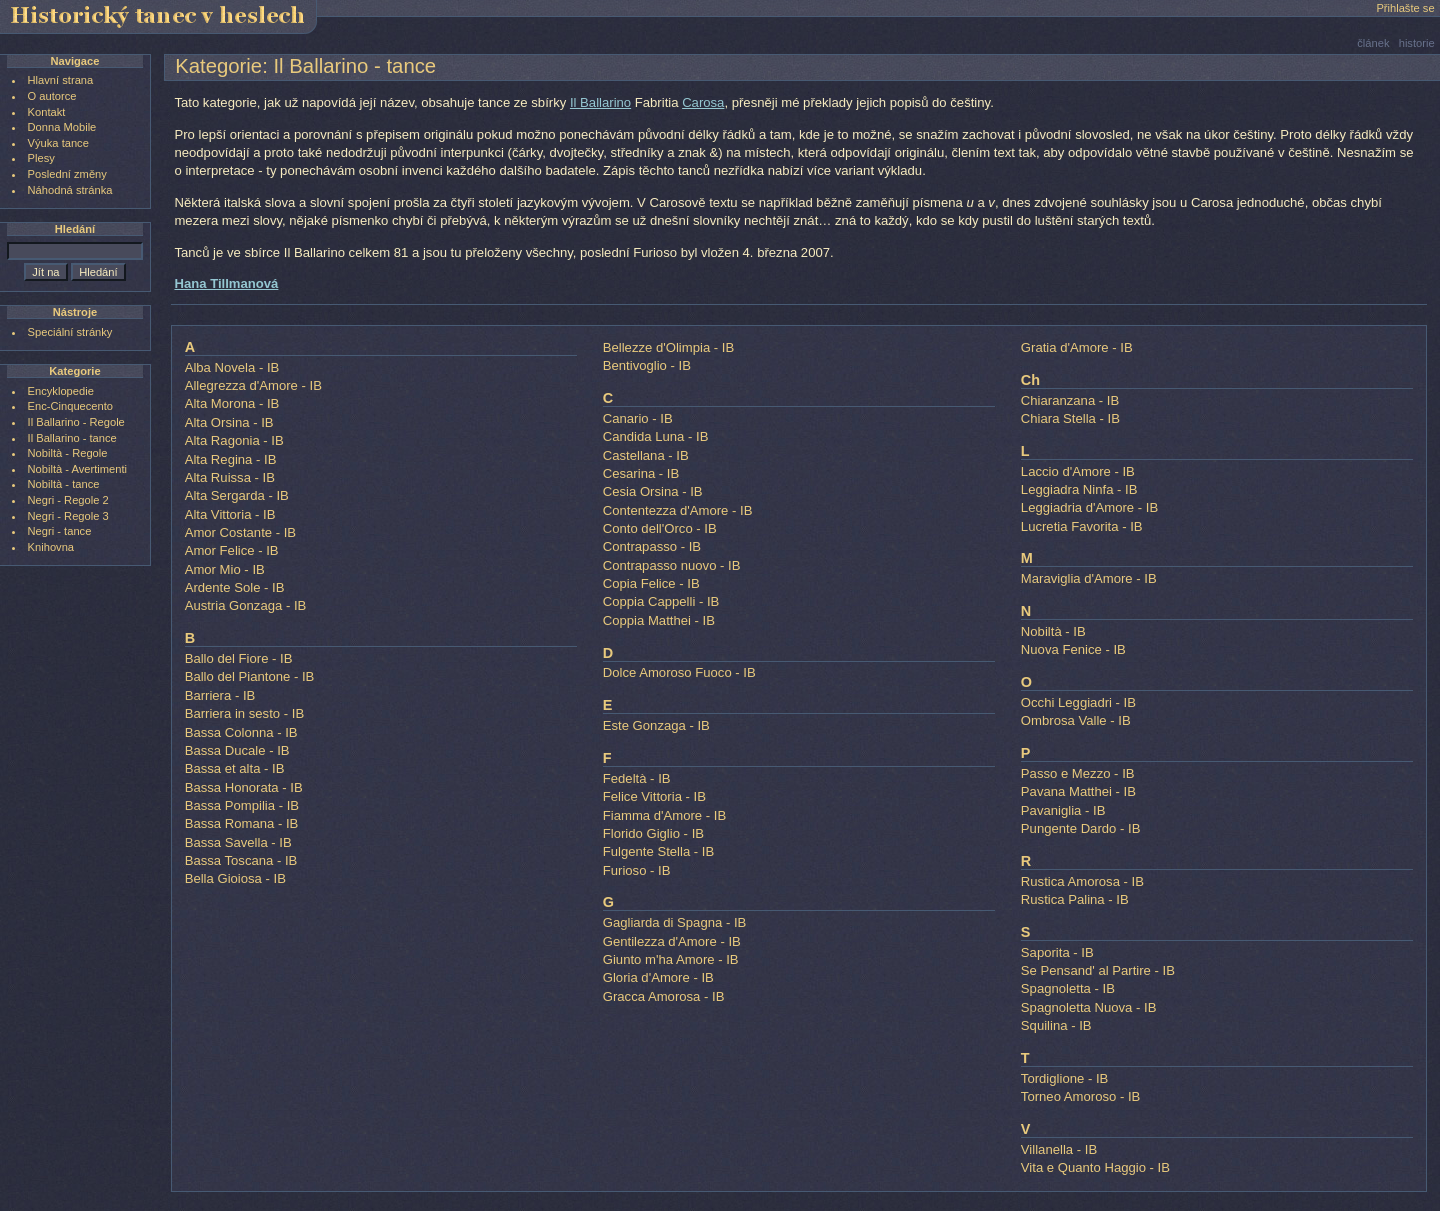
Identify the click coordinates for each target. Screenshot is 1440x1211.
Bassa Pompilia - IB (242, 805)
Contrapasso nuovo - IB (672, 565)
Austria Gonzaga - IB (246, 605)
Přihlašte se (1405, 8)
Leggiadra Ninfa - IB (1079, 489)
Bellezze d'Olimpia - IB (668, 347)
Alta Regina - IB (231, 459)
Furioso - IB (637, 870)
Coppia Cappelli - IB (661, 601)
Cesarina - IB (641, 473)
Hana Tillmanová (226, 283)
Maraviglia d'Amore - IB (1089, 578)
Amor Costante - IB (240, 532)
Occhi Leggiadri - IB (1078, 702)
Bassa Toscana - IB (241, 860)
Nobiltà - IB (1053, 631)
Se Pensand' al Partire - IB (1098, 970)
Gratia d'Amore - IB (1077, 347)
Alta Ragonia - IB (234, 440)
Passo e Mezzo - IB (1078, 773)
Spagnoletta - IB (1068, 988)
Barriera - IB (220, 695)
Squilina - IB (1056, 1025)
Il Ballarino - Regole (76, 422)
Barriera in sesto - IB (244, 713)
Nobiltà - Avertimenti (77, 469)
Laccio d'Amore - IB (1078, 471)
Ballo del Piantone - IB (250, 676)
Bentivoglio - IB (647, 365)
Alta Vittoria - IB (230, 514)
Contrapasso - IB (652, 546)
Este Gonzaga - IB (656, 725)
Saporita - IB (1057, 952)
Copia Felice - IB (651, 583)
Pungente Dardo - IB (1081, 828)
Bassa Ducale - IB (237, 750)
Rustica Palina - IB (1075, 899)
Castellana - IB (646, 455)
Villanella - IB (1059, 1149)
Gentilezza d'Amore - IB (672, 941)
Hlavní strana (61, 80)
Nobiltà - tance (64, 484)
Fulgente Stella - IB (659, 851)
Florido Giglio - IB (653, 833)
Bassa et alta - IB (235, 768)
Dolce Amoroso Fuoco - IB (679, 672)
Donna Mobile (62, 127)
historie (1417, 43)
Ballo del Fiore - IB (239, 658)
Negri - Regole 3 (68, 516)
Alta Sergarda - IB (237, 495)
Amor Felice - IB (232, 550)
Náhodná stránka (70, 190)
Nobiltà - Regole (68, 453)
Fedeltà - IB (637, 778)
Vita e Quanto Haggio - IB (1095, 1167)
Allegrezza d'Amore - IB (253, 385)
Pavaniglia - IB (1063, 810)
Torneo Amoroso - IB (1081, 1096)
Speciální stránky (70, 332)
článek (1373, 43)
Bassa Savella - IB (238, 842)
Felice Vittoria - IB (654, 796)
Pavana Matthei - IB (1078, 791)
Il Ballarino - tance (72, 438)
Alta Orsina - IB (229, 422)
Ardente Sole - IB (235, 587)
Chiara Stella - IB (1070, 418)
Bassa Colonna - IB (241, 732)
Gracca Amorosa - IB (664, 996)
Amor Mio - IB (225, 569)
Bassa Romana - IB (242, 823)
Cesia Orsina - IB (653, 491)
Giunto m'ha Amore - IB (671, 959)
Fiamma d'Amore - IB (664, 815)
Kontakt (47, 112)
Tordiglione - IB (1064, 1078)
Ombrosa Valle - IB (1076, 720)
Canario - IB (638, 418)
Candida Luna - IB (656, 436)
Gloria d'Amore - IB (658, 977)
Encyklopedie (61, 391)
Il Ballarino (600, 102)
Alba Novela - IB (232, 367)
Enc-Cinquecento (70, 406)
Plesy (41, 158)
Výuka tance (58, 143)
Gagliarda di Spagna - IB (675, 922)
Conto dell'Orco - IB (660, 528)
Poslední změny (67, 174)
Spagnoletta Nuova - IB (1089, 1007)
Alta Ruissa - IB (230, 477)
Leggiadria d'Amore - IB (1089, 507)
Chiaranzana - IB (1070, 400)
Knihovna (51, 547)
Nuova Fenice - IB (1073, 649)
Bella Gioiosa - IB (235, 878)
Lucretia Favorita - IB (1082, 526)
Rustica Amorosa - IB (1082, 881)
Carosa (703, 102)
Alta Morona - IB (232, 403)
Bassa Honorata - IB (244, 787)
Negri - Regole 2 (68, 500)
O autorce (52, 96)
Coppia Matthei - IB (659, 620)
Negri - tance (60, 531)
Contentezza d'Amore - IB (678, 510)
